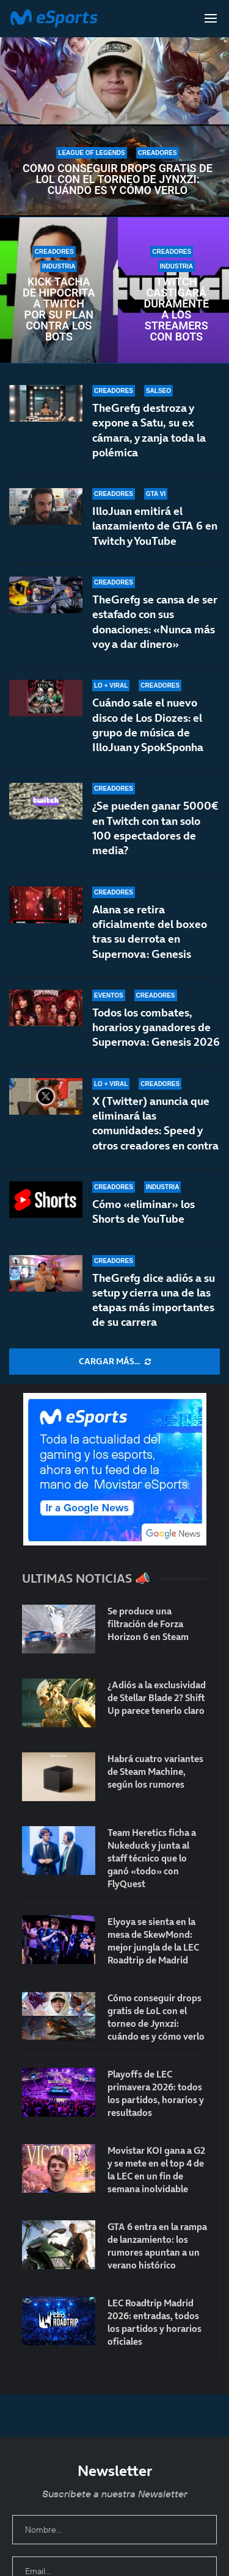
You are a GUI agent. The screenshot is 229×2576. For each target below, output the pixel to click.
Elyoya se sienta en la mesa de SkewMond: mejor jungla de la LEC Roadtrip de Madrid (153, 1940)
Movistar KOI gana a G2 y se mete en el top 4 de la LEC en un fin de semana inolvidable (156, 2169)
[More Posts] (114, 1361)
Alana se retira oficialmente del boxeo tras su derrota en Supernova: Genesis (149, 932)
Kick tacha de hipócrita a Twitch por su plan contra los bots (59, 309)
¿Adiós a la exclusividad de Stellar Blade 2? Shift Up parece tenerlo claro (156, 1697)
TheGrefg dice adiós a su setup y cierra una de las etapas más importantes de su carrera (153, 1300)
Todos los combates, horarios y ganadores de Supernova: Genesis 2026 (156, 1027)
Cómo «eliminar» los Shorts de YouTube (143, 1211)
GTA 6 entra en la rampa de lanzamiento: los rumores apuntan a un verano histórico (157, 2246)
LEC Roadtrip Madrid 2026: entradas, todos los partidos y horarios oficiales (154, 2322)
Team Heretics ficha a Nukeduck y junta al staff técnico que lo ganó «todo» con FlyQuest (151, 1858)
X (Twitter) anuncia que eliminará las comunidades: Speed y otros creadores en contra (155, 1123)
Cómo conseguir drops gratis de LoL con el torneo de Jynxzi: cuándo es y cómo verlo (118, 179)
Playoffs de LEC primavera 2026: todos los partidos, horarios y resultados (155, 2093)
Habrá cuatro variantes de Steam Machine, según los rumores (155, 1771)
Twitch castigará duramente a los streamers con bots (176, 309)
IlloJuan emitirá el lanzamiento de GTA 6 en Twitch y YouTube (154, 526)
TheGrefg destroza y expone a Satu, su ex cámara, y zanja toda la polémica (149, 430)
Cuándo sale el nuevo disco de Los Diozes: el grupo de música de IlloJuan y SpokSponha (147, 725)
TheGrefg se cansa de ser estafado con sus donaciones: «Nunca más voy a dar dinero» (154, 622)
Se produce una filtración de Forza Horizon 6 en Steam (148, 1624)
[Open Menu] (211, 18)
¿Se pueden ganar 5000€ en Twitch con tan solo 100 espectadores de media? (155, 828)
